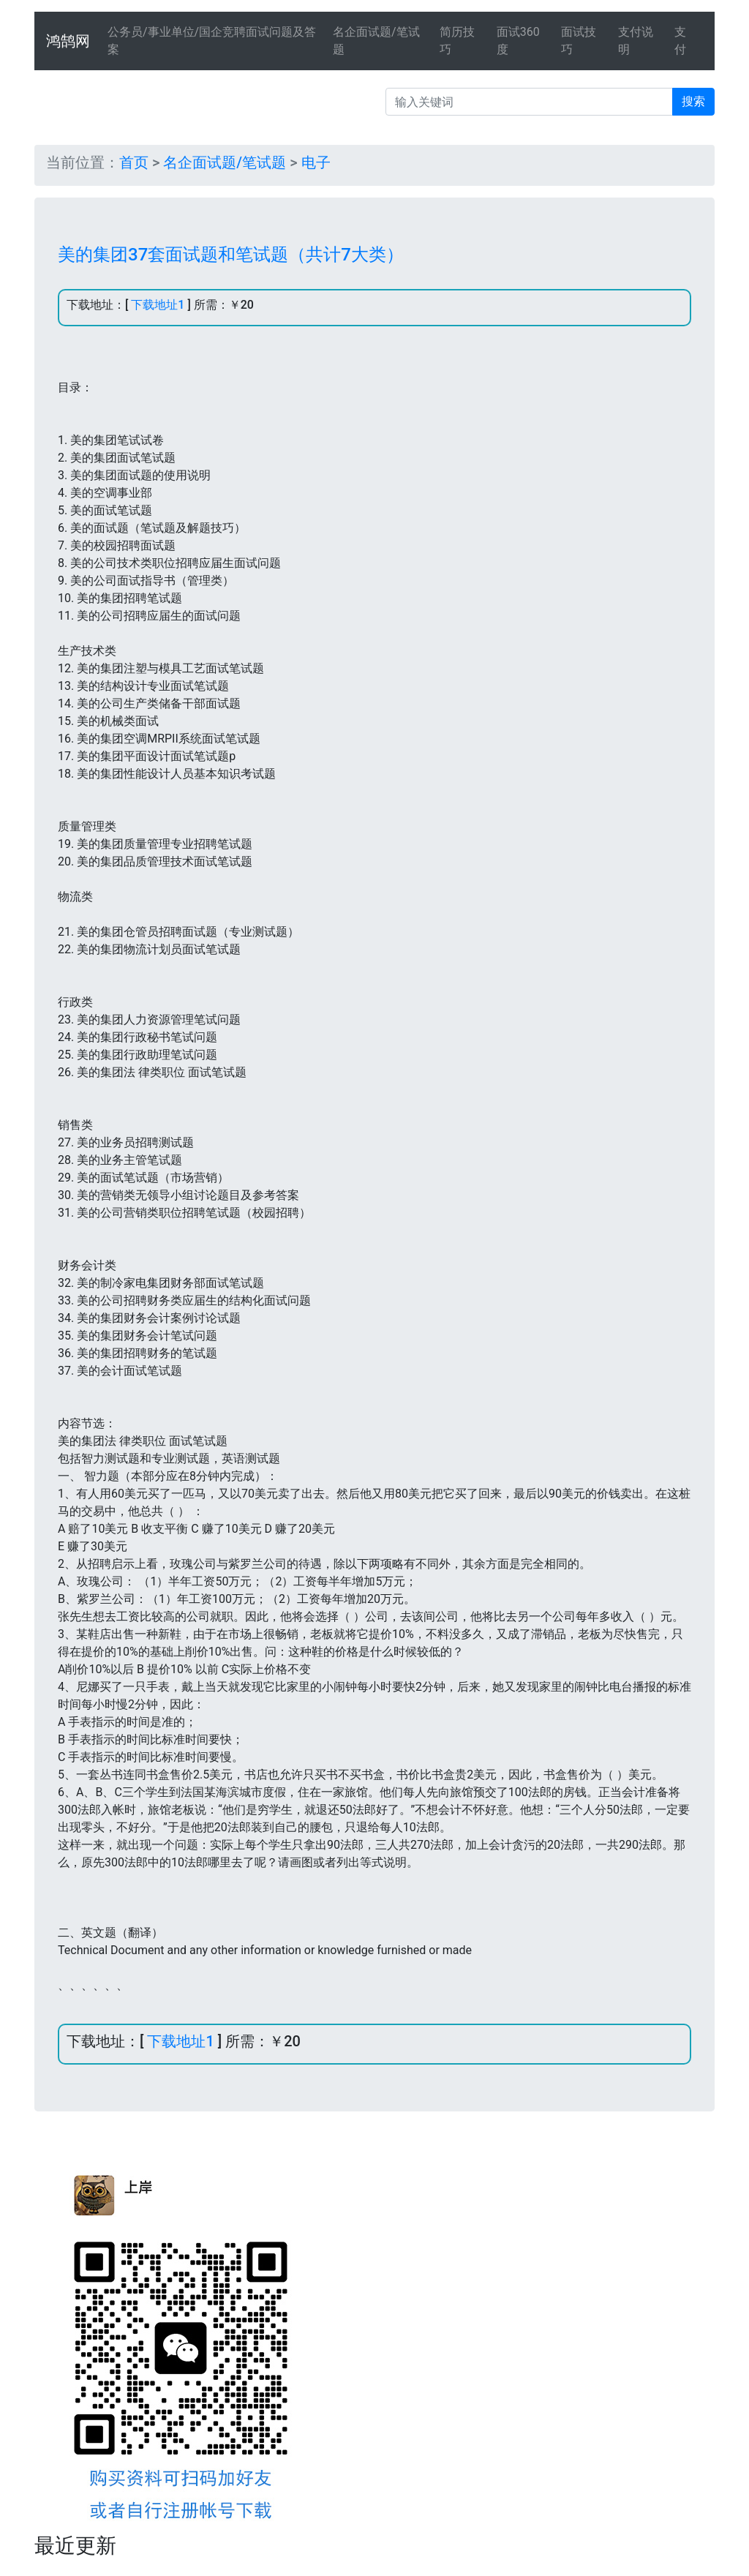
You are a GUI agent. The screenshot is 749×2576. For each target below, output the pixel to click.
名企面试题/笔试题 (376, 40)
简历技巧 (457, 40)
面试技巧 (578, 40)
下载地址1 (157, 305)
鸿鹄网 (68, 41)
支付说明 (635, 40)
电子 (316, 162)
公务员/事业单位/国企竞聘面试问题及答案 (212, 40)
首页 (133, 162)
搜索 (693, 101)
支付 (680, 40)
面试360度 (518, 40)
